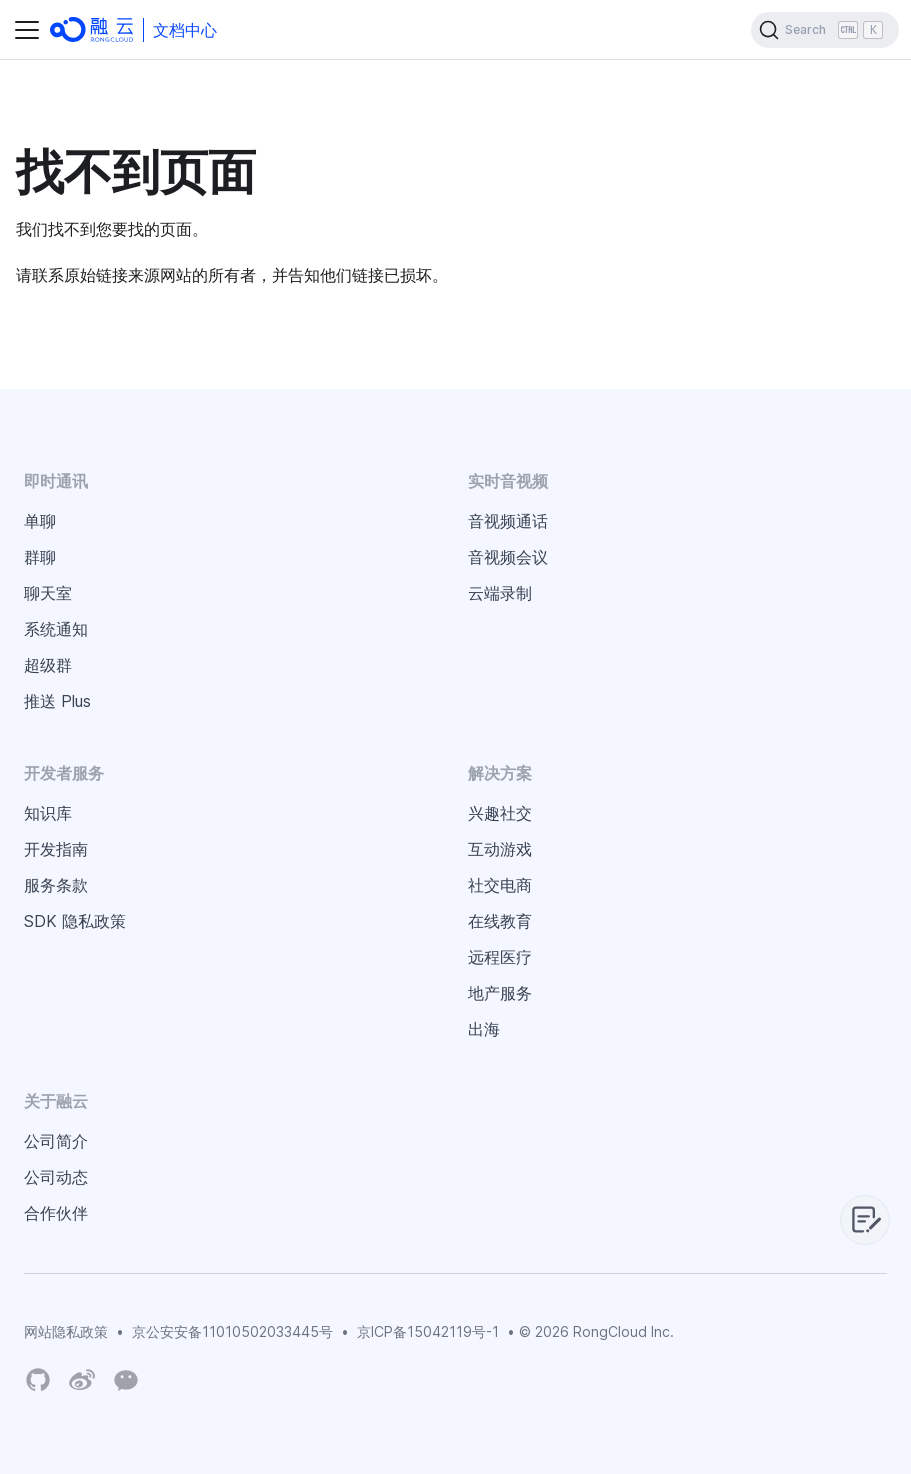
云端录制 (500, 593)
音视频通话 (508, 521)
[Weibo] (82, 1380)
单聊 (40, 521)
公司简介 (56, 1141)
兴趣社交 (500, 813)
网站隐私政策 (66, 1331)
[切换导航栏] (27, 30)
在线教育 (500, 921)
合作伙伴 (56, 1213)
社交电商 (500, 885)
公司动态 (56, 1177)
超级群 (48, 665)
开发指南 (56, 849)
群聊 (40, 557)
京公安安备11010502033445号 (232, 1331)
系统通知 (56, 629)
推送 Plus (57, 701)
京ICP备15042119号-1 (428, 1331)
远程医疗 (500, 957)
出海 (484, 1029)
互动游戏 (500, 849)
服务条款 (56, 885)
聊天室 (48, 593)
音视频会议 (508, 557)
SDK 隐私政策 (75, 921)
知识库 (48, 813)
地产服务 (500, 993)
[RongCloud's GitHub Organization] (38, 1380)
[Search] (825, 30)
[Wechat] (126, 1379)
